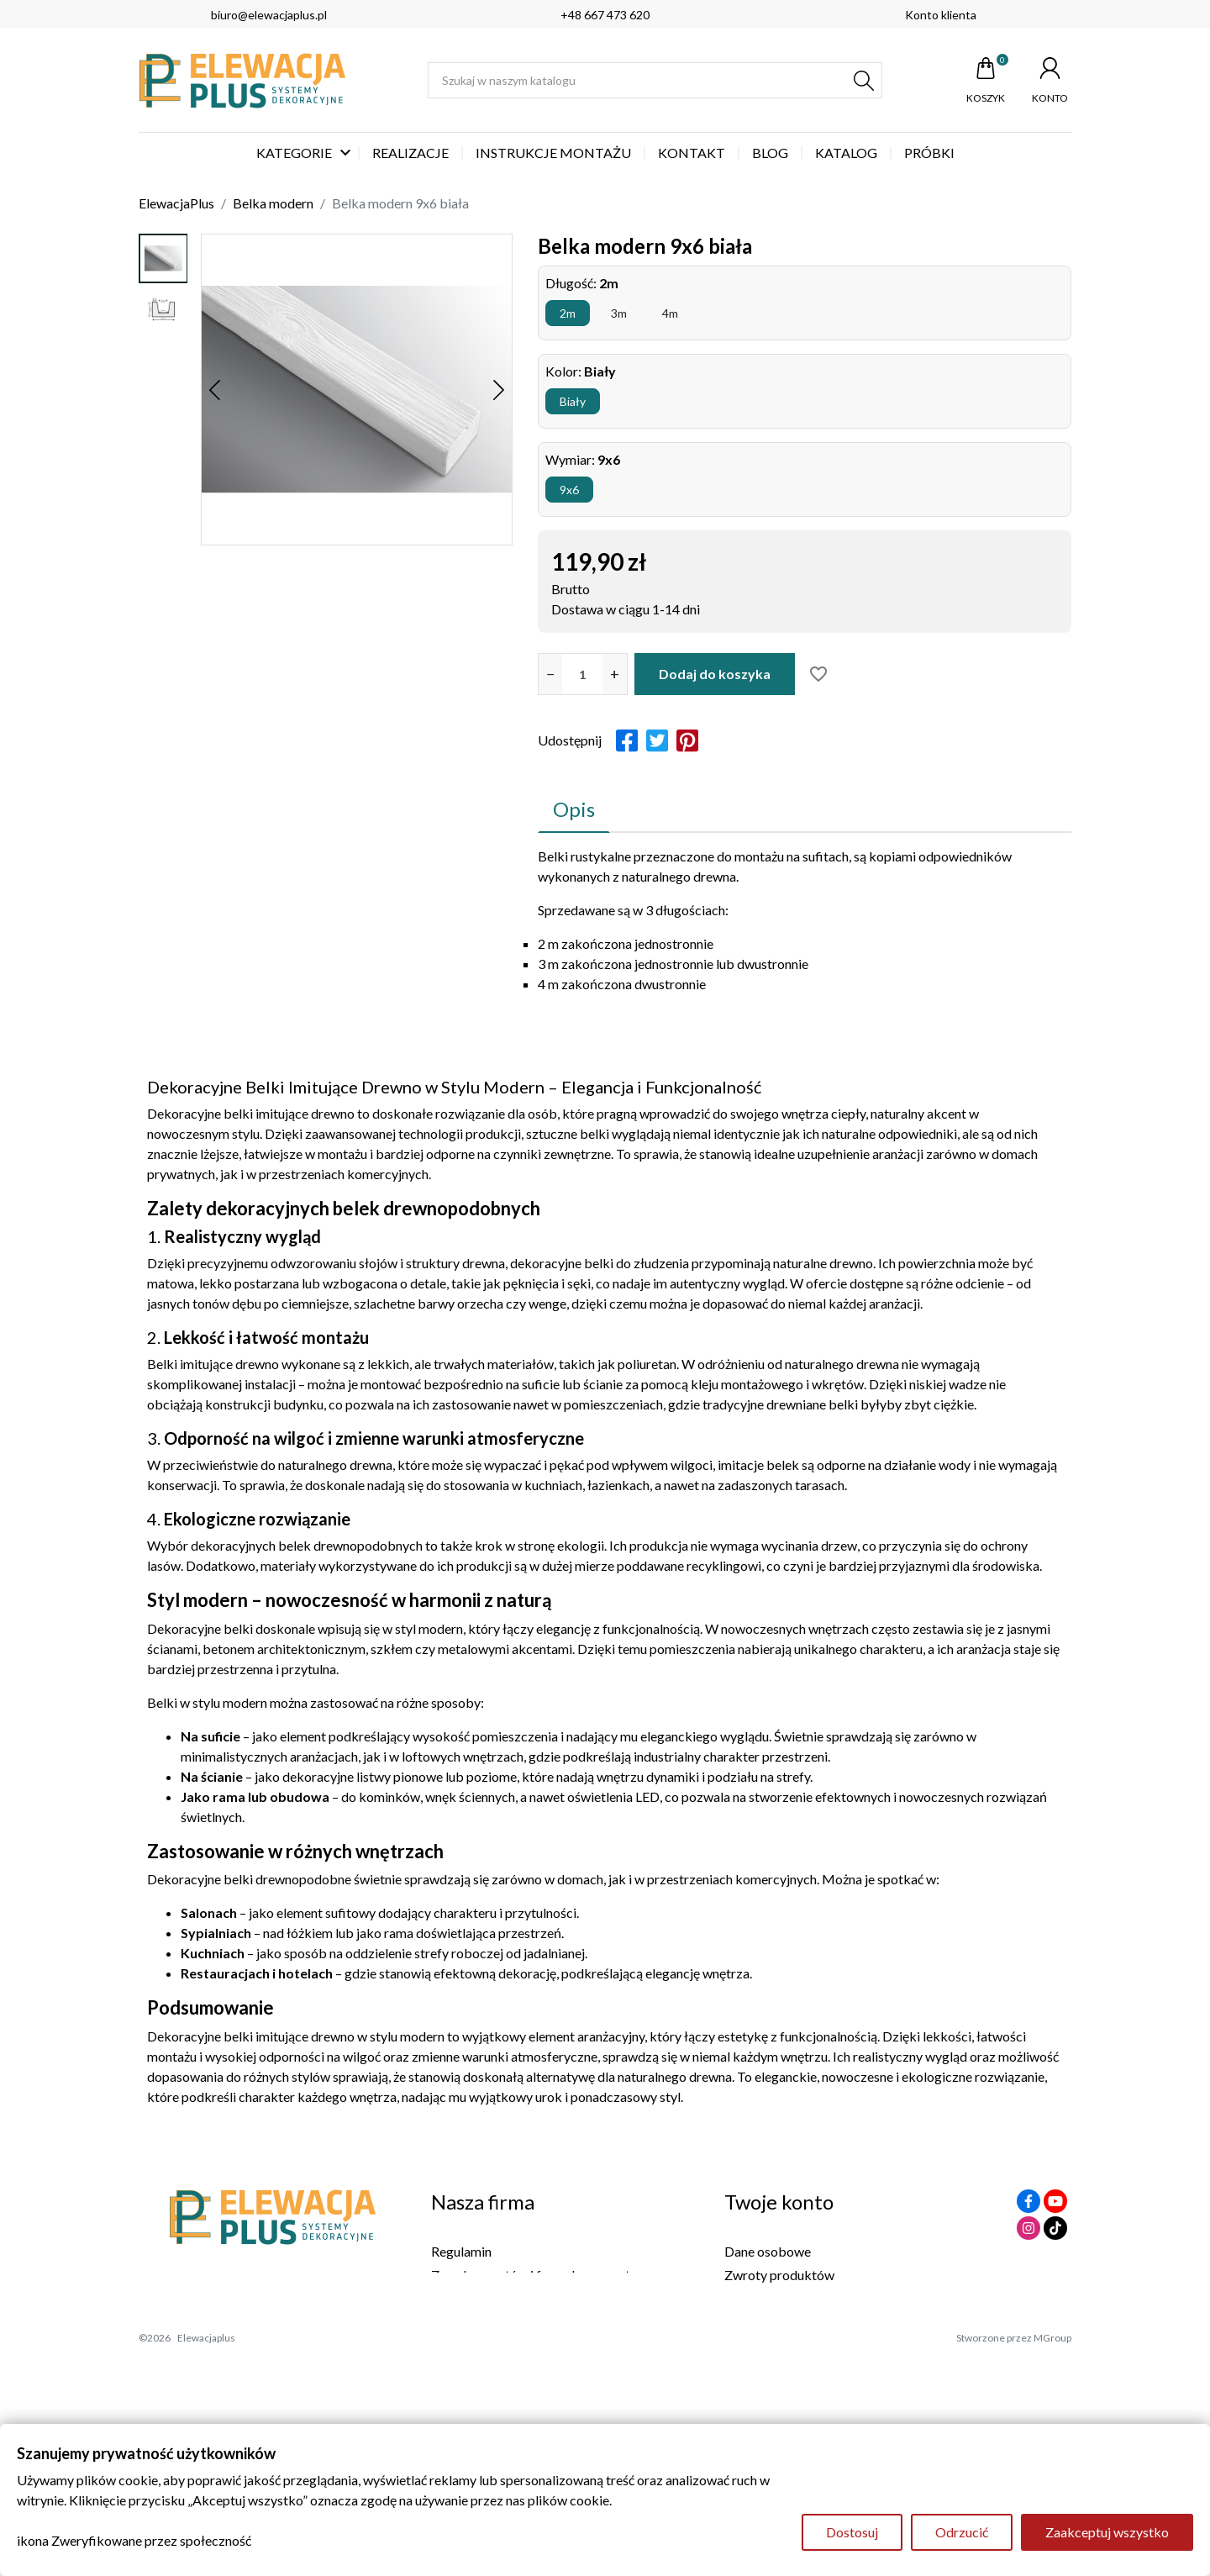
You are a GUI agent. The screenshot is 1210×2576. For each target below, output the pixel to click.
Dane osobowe (767, 2251)
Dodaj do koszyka (715, 674)
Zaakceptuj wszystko (1107, 2532)
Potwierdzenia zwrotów (793, 2322)
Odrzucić (961, 2532)
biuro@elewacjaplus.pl (269, 15)
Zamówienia (759, 2298)
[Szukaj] (655, 80)
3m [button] (619, 313)
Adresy (744, 2345)
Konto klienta (940, 15)
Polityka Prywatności (493, 2298)
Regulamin (461, 2251)
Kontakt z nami (474, 2322)
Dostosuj (852, 2532)
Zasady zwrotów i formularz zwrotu (534, 2275)
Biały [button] (573, 401)
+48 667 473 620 (605, 15)
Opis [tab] (574, 809)
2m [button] (568, 313)
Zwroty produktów (779, 2275)
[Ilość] (582, 674)
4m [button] (670, 313)
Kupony (746, 2369)
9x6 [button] (569, 489)
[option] (163, 258)
